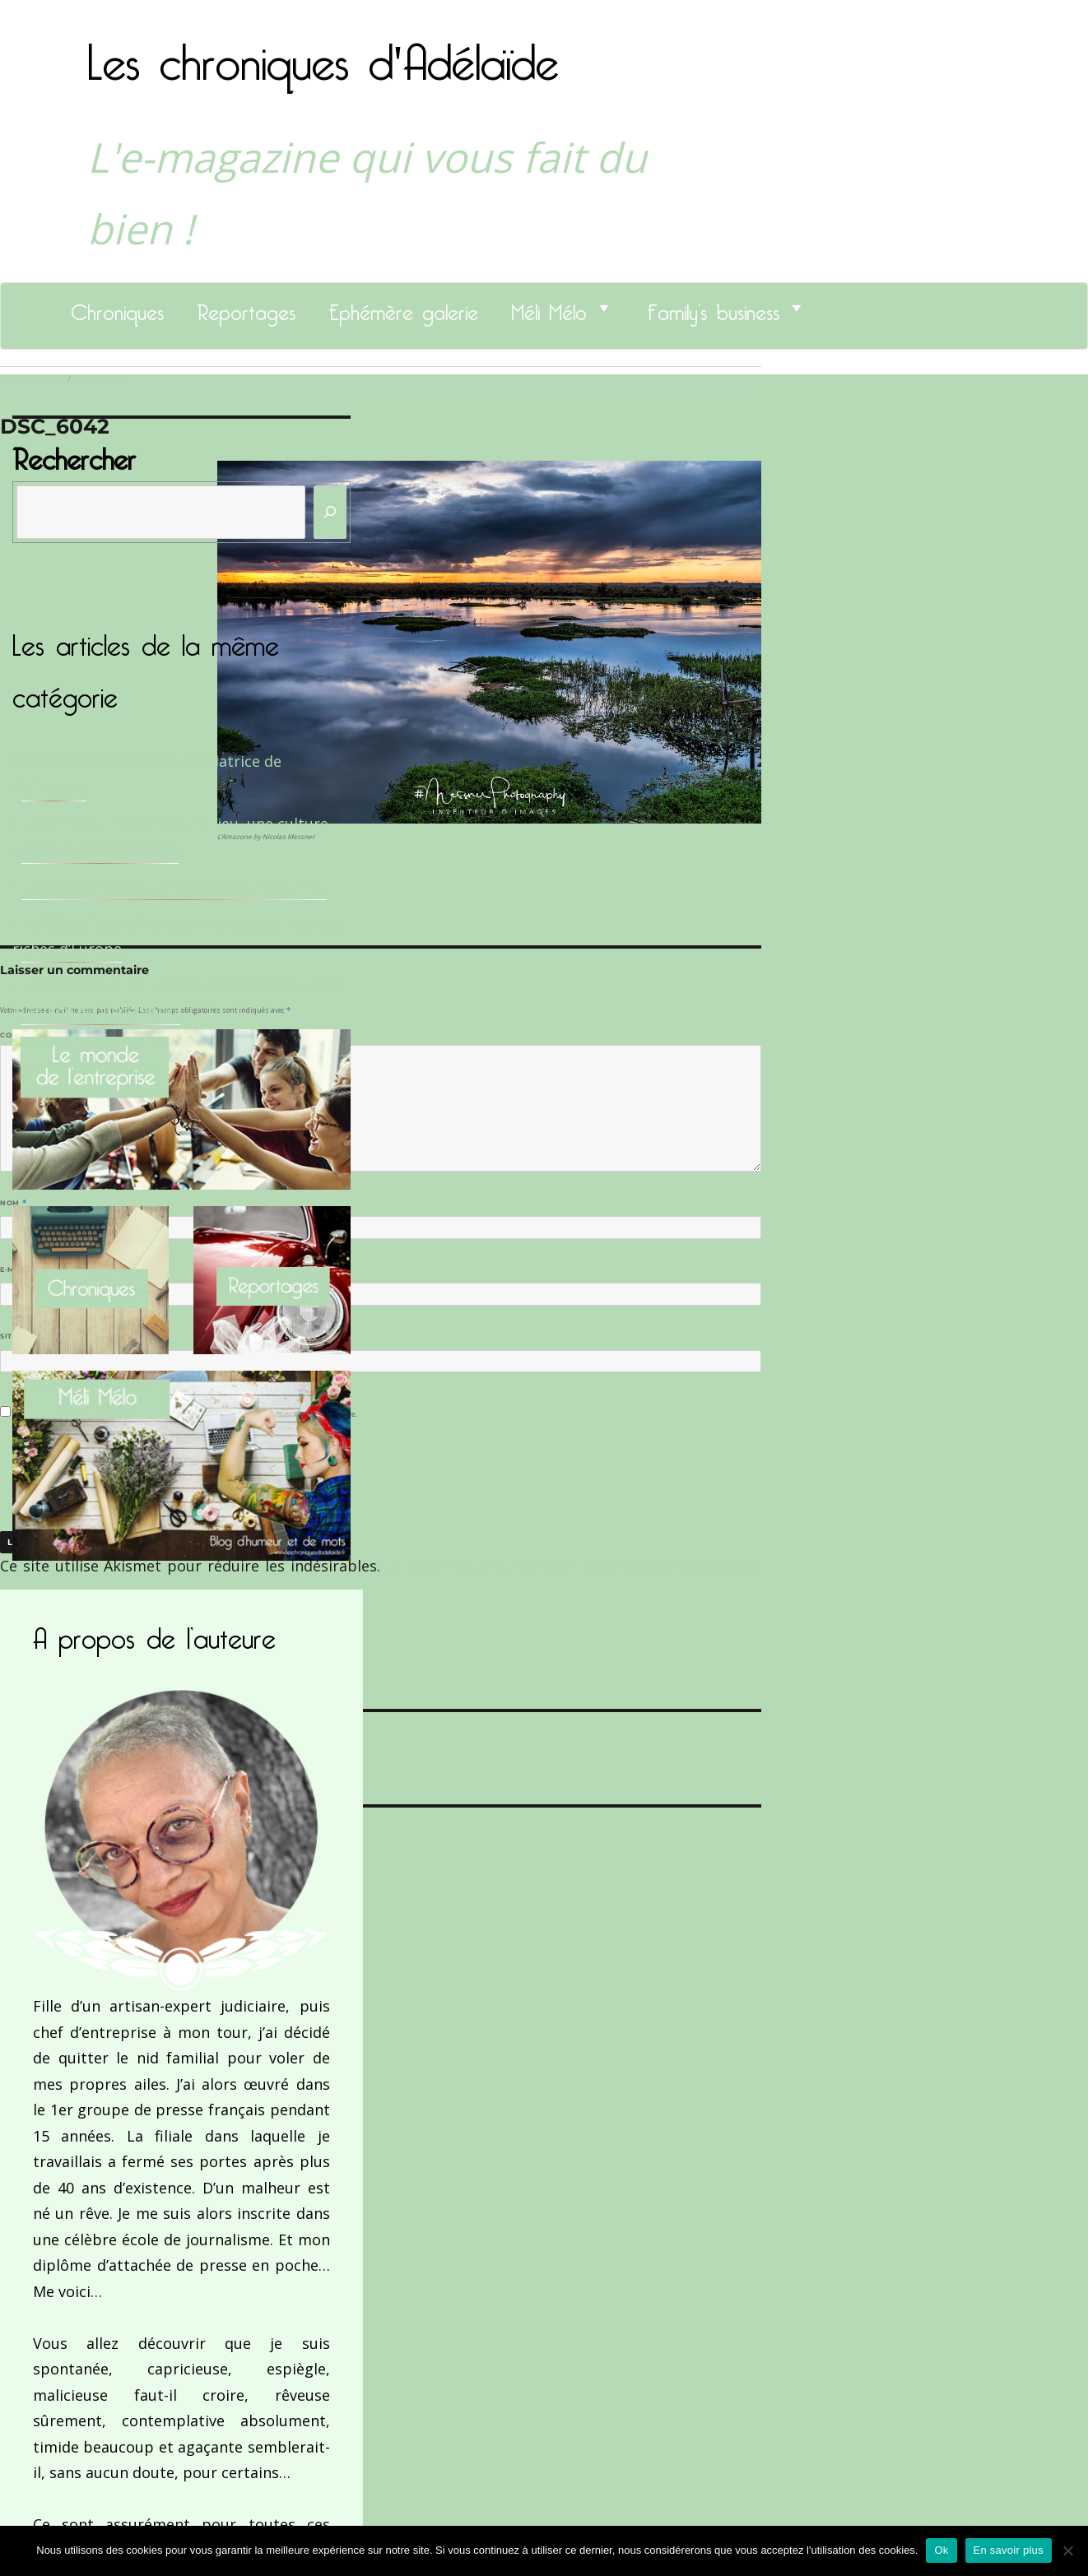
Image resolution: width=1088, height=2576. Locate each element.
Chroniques (117, 307)
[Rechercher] (330, 512)
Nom (13, 1203)
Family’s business (713, 307)
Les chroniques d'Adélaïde (323, 52)
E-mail (17, 1269)
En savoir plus (1009, 2550)
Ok (941, 2550)
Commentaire (33, 1035)
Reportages (246, 307)
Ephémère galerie (403, 307)
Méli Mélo (549, 307)
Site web (18, 1336)
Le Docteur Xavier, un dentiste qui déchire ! (174, 886)
